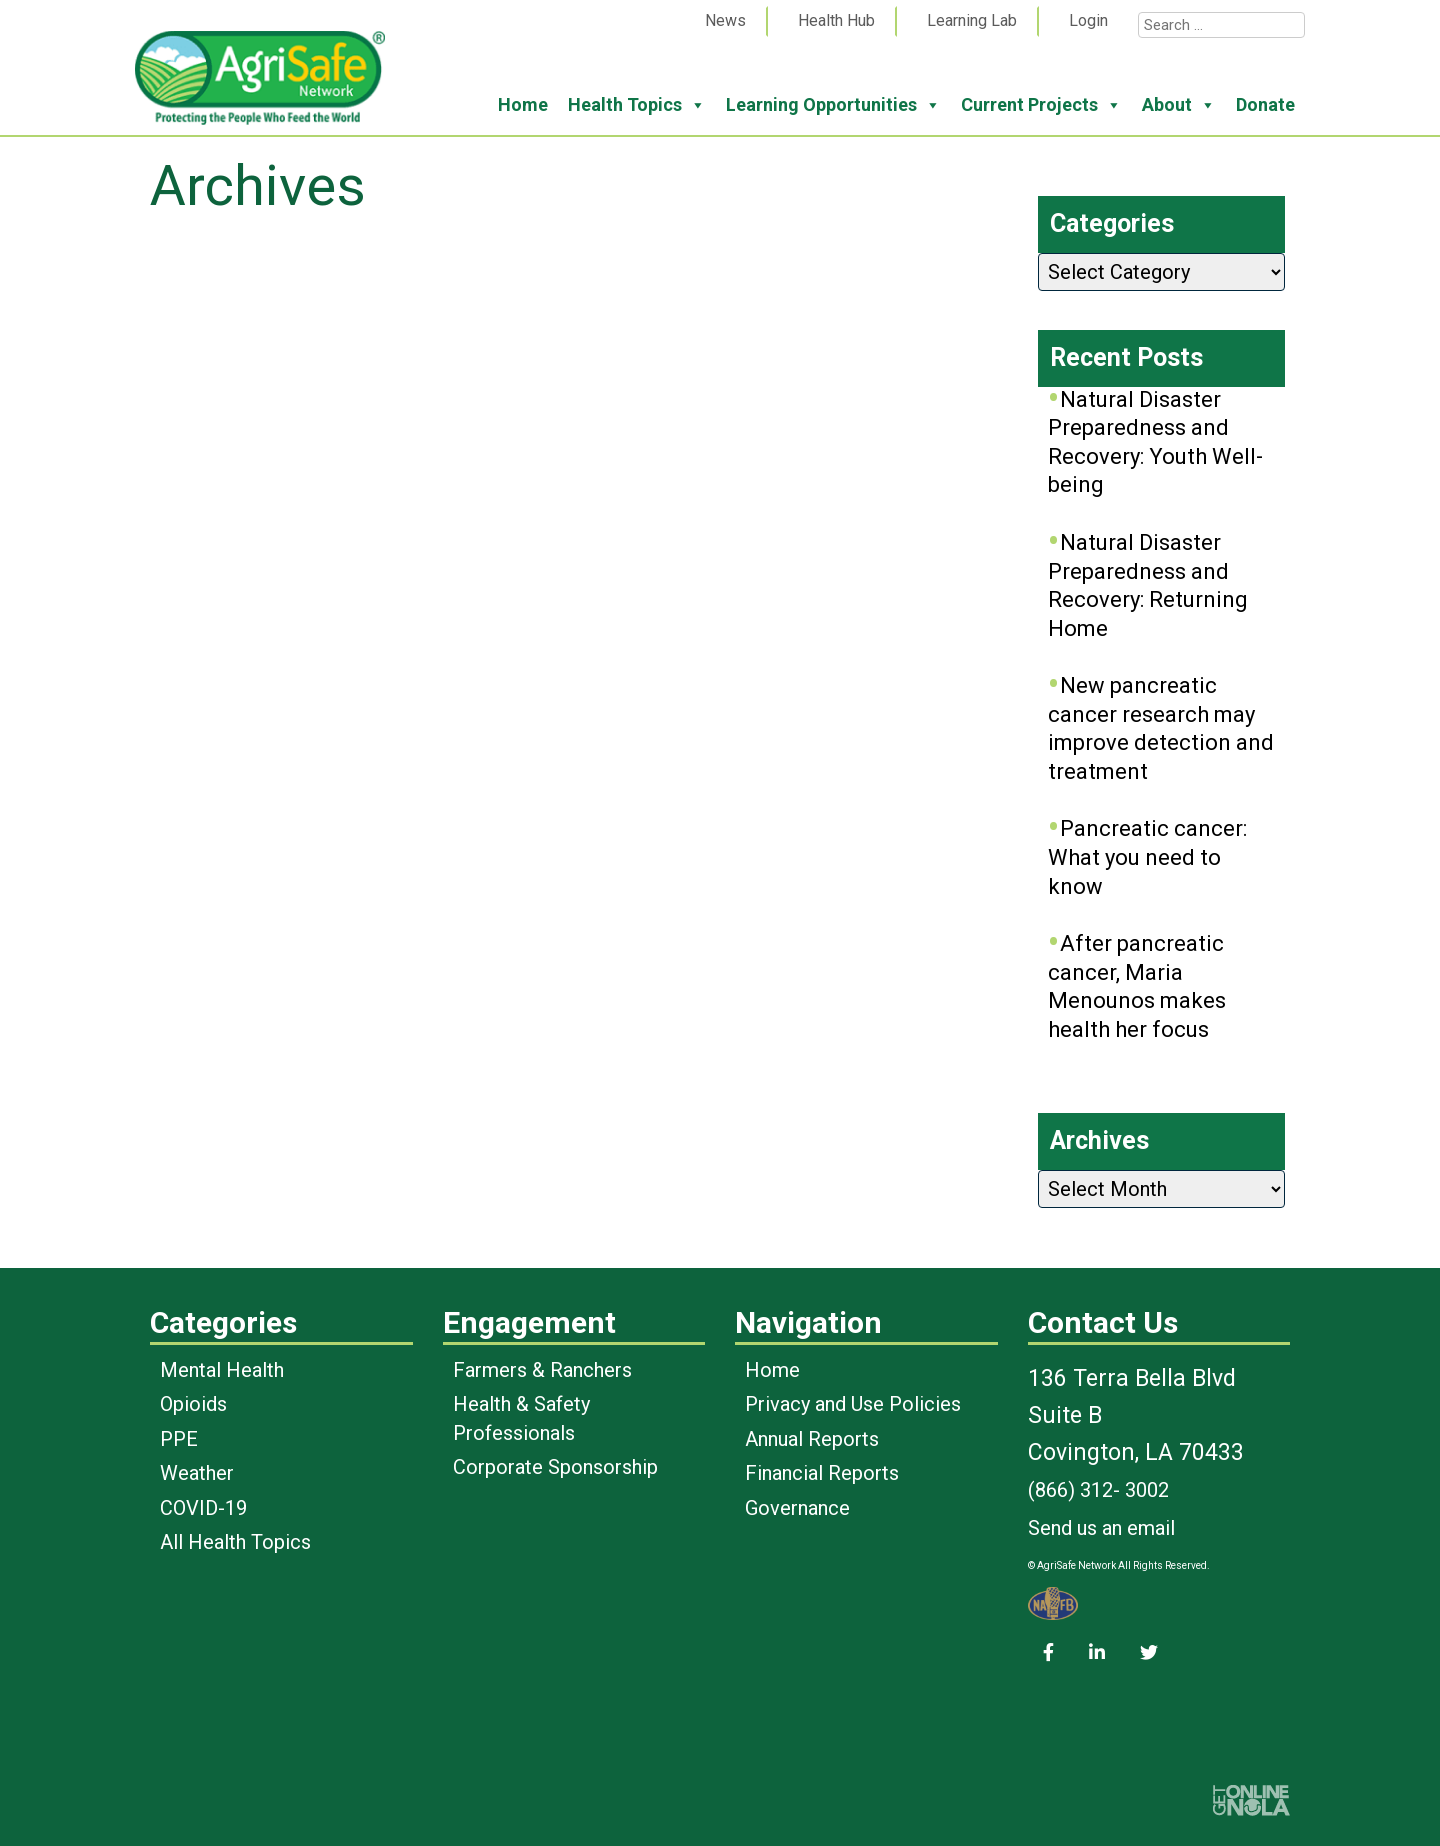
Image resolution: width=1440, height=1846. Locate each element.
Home (523, 104)
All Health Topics (235, 1542)
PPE (179, 1439)
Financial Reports (822, 1473)
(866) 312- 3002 (1098, 1490)
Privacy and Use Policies (853, 1404)
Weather (197, 1473)
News (725, 20)
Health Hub (836, 20)
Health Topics (637, 105)
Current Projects (1041, 105)
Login (1088, 20)
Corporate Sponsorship (555, 1467)
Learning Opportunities (833, 105)
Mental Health (222, 1370)
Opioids (193, 1404)
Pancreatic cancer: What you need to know (1147, 857)
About (1179, 105)
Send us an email (1101, 1528)
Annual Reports (812, 1439)
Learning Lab (972, 20)
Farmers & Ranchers (542, 1370)
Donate (1265, 104)
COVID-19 (203, 1508)
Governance (797, 1508)
